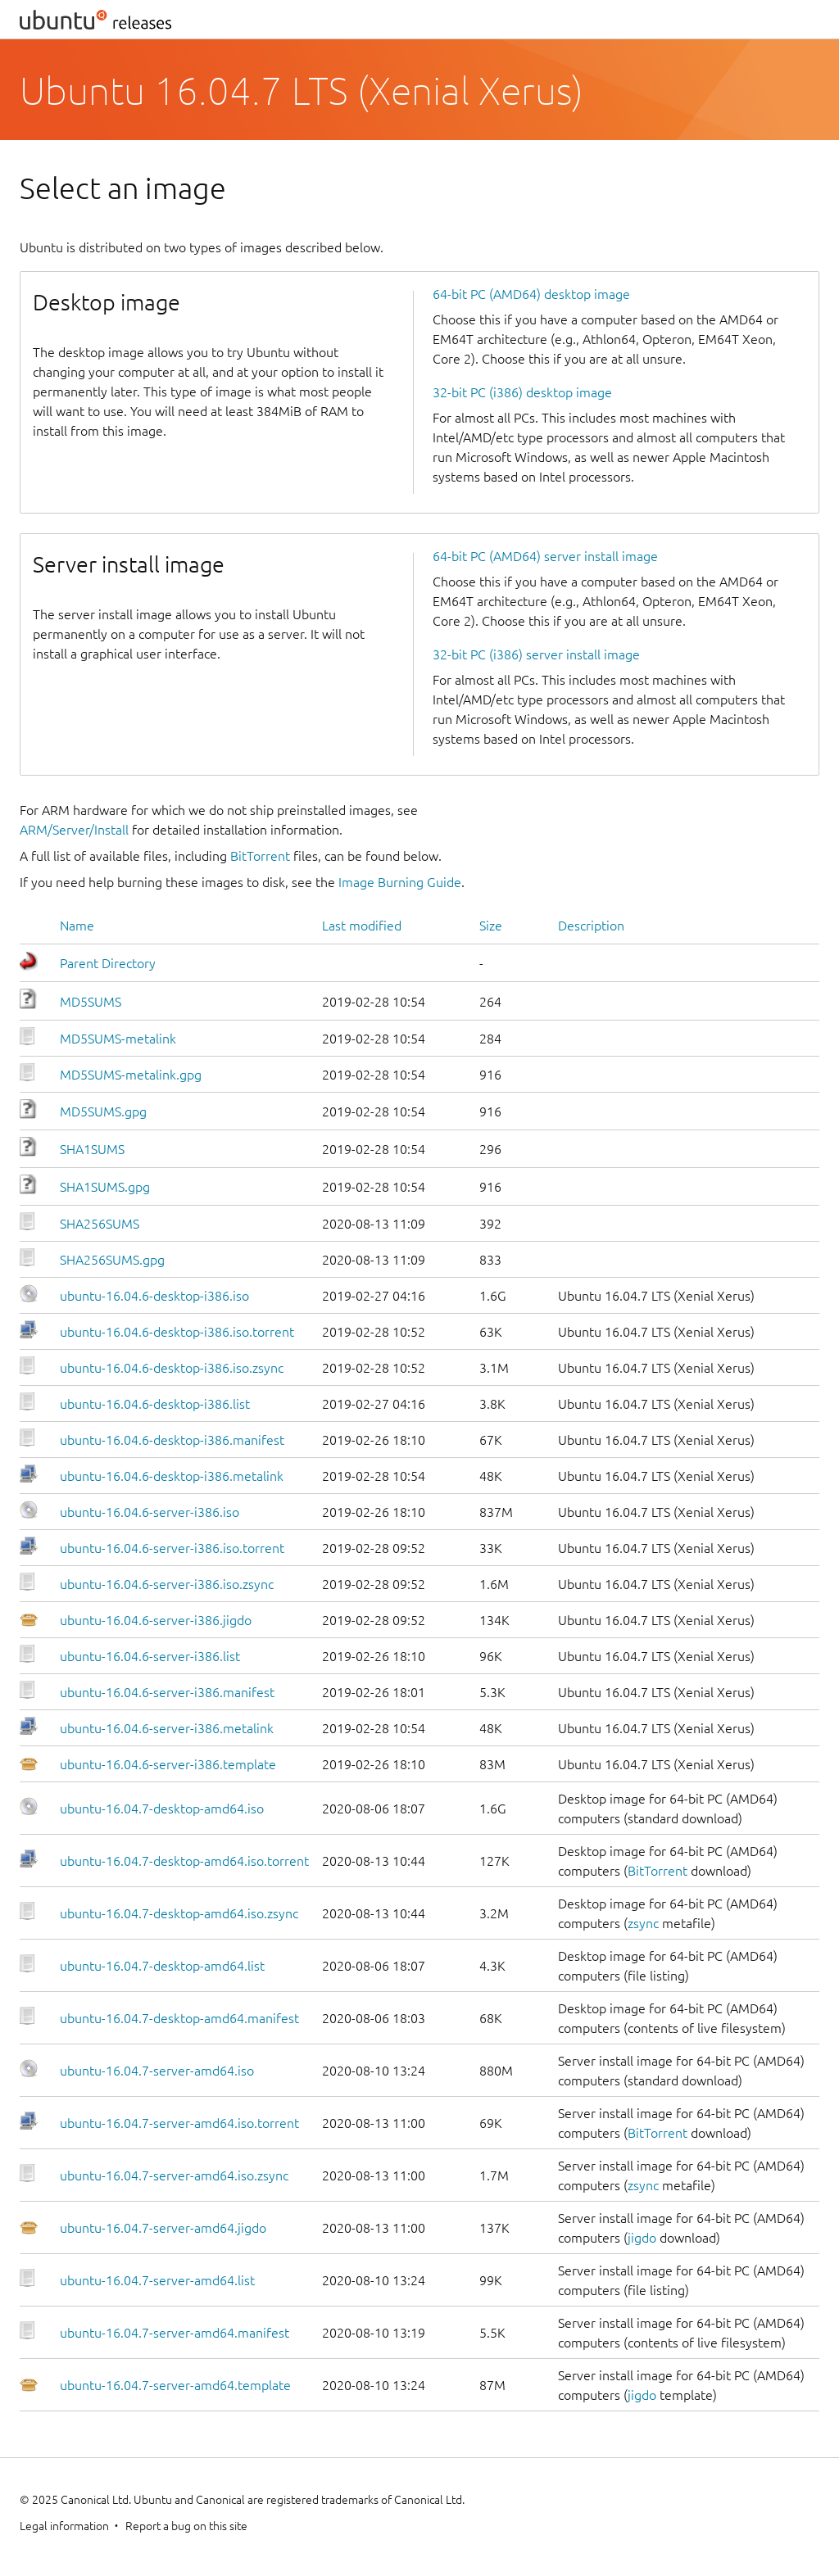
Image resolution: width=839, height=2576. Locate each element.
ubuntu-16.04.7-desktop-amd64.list (162, 1965)
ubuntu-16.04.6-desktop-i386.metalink (171, 1476)
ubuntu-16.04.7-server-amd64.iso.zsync (174, 2175)
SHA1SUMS (92, 1149)
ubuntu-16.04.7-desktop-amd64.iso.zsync (179, 1913)
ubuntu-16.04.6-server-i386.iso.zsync (167, 1584)
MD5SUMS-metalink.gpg (131, 1074)
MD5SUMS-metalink (118, 1038)
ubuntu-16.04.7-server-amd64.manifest (174, 2332)
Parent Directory (108, 963)
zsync (643, 1923)
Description (591, 925)
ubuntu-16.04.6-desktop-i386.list (155, 1404)
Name (77, 925)
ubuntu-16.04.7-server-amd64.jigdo (163, 2228)
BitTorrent (260, 856)
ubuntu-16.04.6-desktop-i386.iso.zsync (171, 1367)
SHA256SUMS (99, 1223)
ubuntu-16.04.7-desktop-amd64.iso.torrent (184, 1861)
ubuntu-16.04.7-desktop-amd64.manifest (179, 2018)
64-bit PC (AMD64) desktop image (531, 294)
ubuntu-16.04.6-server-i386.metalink (167, 1728)
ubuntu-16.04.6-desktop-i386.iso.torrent (177, 1331)
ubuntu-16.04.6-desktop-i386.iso (154, 1295)
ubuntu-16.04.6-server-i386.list (150, 1656)
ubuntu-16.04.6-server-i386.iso (149, 1512)
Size (490, 925)
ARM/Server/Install (74, 829)
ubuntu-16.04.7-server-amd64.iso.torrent (179, 2123)
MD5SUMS (90, 1001)
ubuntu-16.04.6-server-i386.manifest (167, 1692)
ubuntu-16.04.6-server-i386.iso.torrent (172, 1548)
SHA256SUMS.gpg (112, 1259)
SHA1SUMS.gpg (105, 1186)
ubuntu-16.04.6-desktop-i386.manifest (172, 1440)
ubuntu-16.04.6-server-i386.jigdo (156, 1620)
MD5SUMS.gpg (103, 1111)
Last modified (361, 925)
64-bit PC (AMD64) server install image (545, 556)
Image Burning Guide (399, 882)
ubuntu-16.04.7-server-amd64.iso (157, 2070)
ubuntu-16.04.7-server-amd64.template (175, 2385)
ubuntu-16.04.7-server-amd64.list (157, 2280)
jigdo (642, 2237)
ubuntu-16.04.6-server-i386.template (168, 1764)
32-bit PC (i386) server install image (536, 654)
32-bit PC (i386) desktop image (522, 392)
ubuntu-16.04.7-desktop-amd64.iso (162, 1808)
